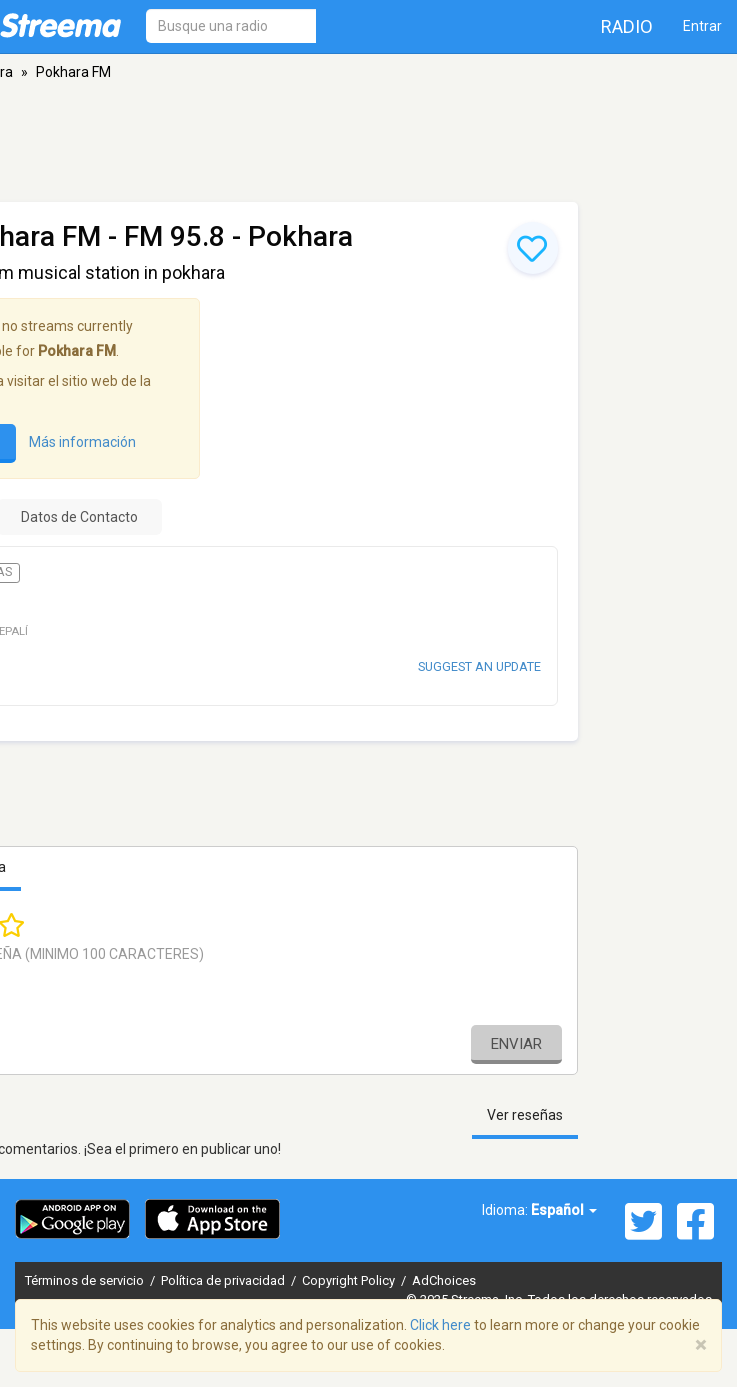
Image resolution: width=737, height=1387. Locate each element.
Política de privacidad (224, 1280)
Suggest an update (479, 666)
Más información (82, 442)
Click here (440, 1325)
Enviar (516, 1044)
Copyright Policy (350, 1280)
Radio (627, 26)
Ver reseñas (525, 1115)
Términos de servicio (86, 1280)
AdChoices (444, 1280)
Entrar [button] (702, 26)
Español (564, 1210)
